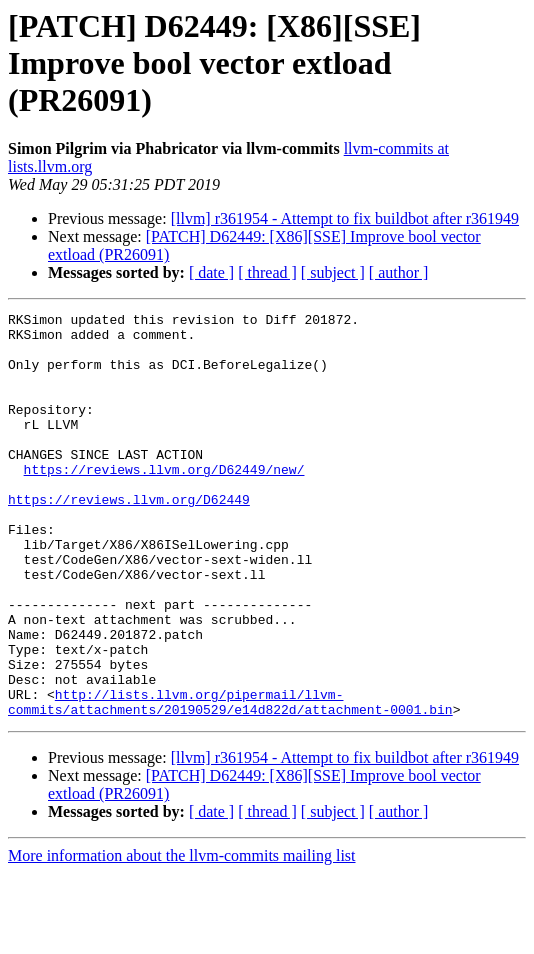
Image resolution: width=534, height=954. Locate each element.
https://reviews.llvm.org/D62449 (129, 538)
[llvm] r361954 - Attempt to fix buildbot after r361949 (345, 218)
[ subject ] (333, 272)
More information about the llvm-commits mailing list (182, 936)
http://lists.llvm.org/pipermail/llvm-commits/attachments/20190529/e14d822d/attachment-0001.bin (230, 781)
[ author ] (399, 272)
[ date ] (211, 272)
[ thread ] (267, 272)
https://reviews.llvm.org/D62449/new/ (164, 502)
